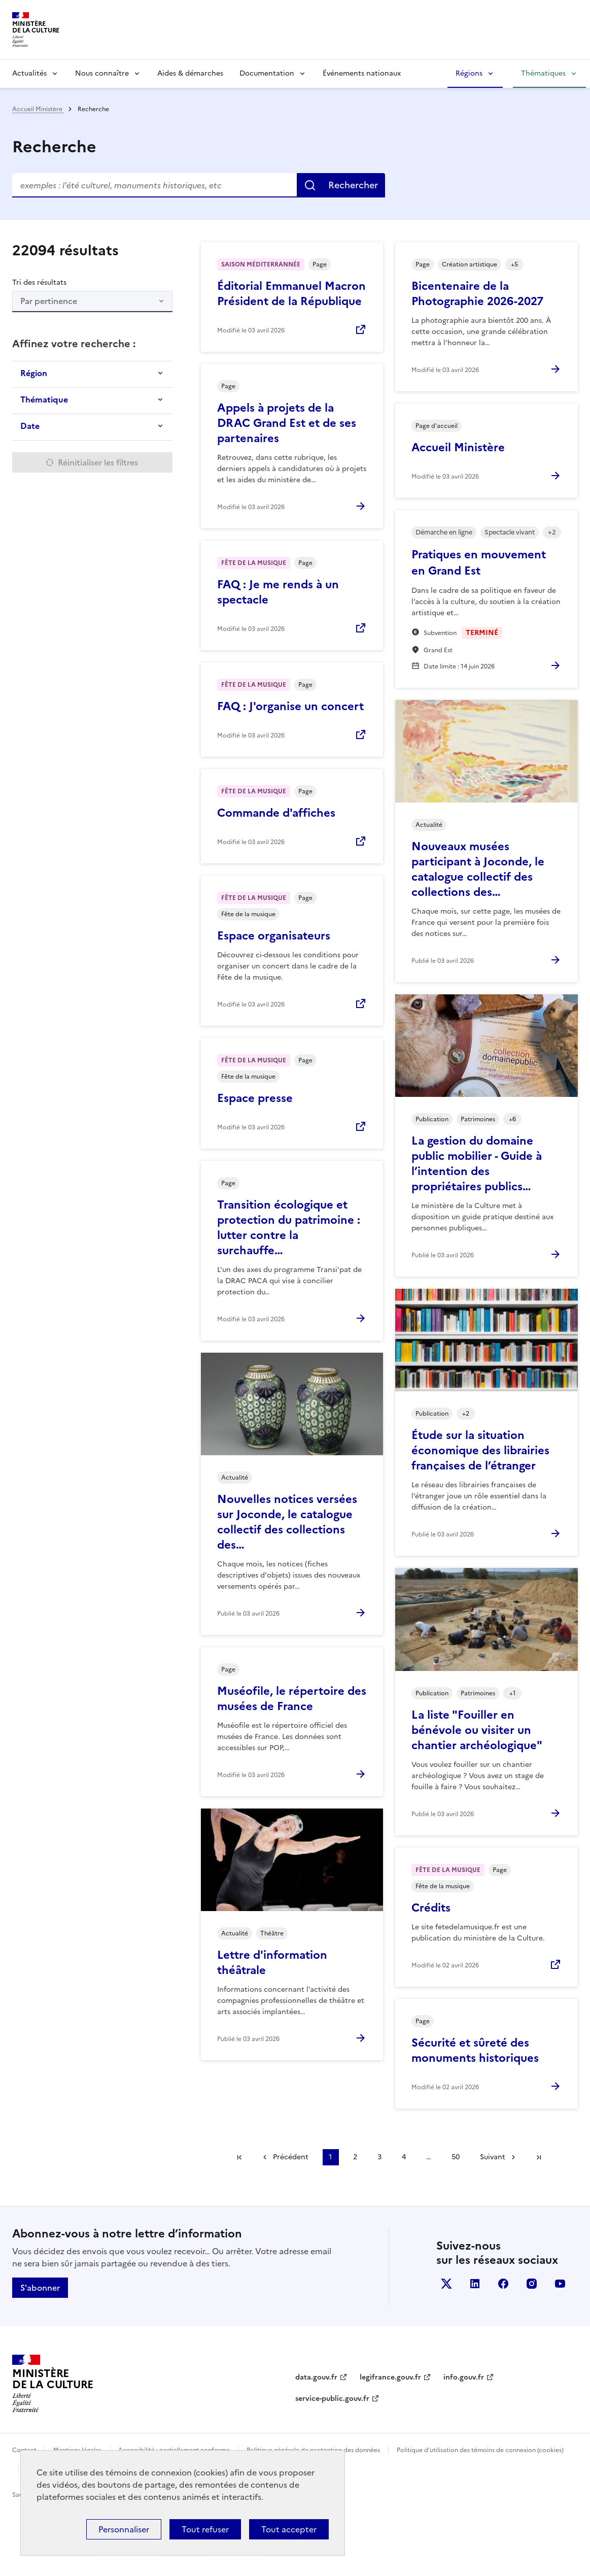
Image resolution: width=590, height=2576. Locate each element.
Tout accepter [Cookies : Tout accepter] (289, 2529)
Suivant (492, 2157)
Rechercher (353, 185)
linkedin (475, 2283)
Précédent (290, 2157)
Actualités (29, 73)
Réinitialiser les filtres (98, 462)
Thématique (44, 399)
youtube (560, 2283)
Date (30, 426)
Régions (469, 73)
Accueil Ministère (38, 109)
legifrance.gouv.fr (390, 2377)
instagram (532, 2283)
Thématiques (543, 73)
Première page (239, 2157)
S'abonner (40, 2288)
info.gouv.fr (463, 2377)
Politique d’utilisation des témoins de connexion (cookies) (480, 2450)
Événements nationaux (362, 73)
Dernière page (539, 2157)
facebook (503, 2283)
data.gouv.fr (316, 2377)
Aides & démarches (190, 73)
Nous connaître (102, 73)
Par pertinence (48, 301)
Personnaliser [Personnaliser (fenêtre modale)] (123, 2529)
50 (456, 2157)
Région (33, 373)
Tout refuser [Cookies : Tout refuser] (205, 2529)
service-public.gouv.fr (332, 2398)
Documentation (266, 73)
